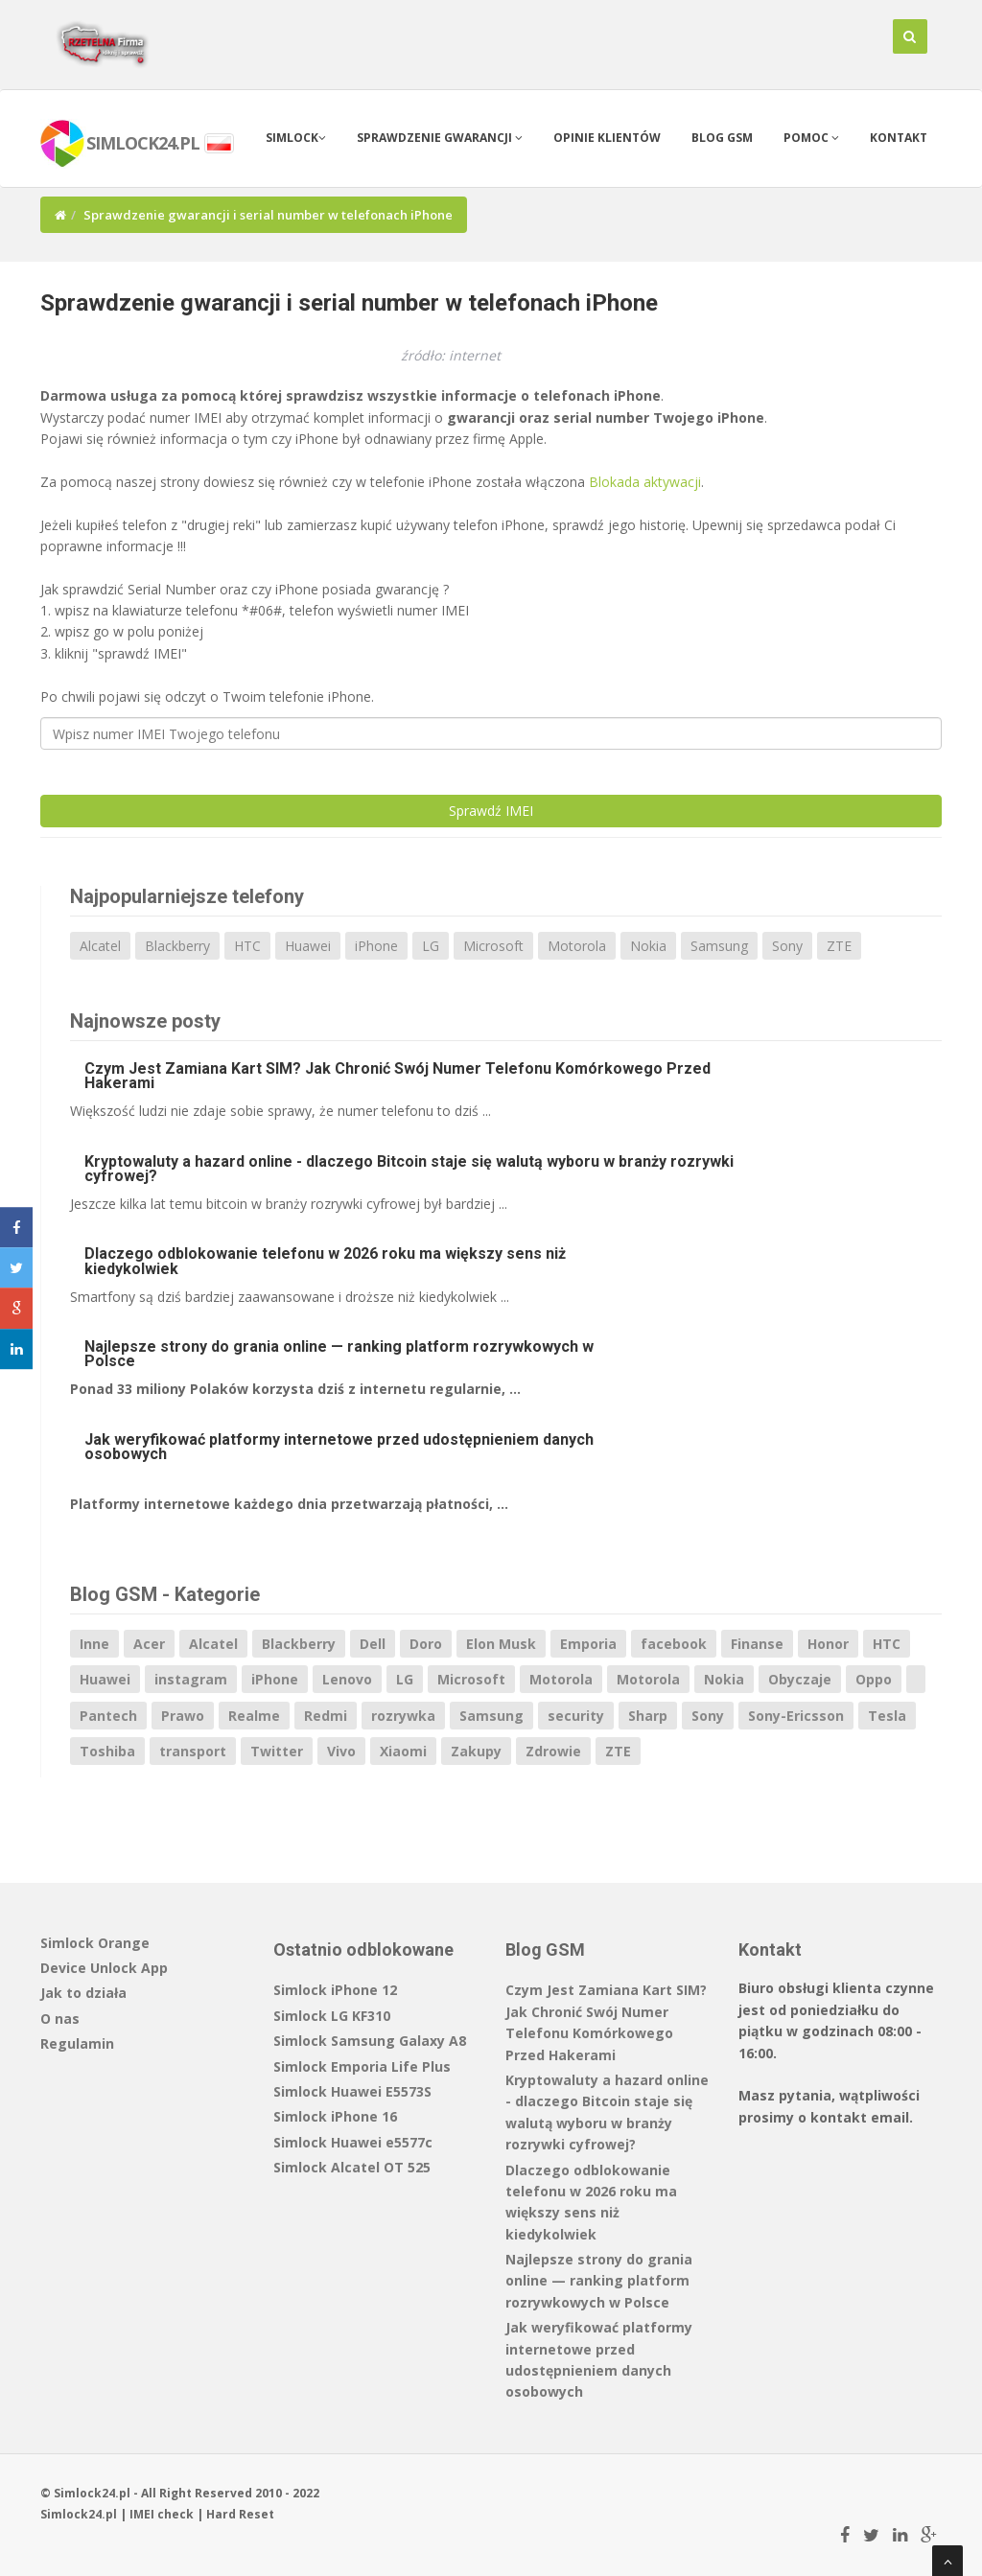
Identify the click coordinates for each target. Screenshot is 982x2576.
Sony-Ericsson (796, 1715)
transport (192, 1751)
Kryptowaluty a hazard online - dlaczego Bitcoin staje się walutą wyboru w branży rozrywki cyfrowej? (409, 1168)
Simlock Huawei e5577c (353, 2142)
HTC (247, 946)
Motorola (577, 946)
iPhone (376, 946)
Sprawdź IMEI (491, 810)
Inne (94, 1644)
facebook (674, 1644)
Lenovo (347, 1679)
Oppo (873, 1679)
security (576, 1715)
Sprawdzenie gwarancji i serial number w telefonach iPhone (349, 303)
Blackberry (177, 946)
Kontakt (898, 137)
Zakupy (476, 1751)
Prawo (182, 1715)
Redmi (325, 1715)
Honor (828, 1644)
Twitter (276, 1751)
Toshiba (107, 1751)
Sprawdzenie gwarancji (440, 137)
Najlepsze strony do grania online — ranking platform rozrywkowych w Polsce (339, 1353)
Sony (787, 946)
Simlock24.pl (78, 2514)
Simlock (296, 137)
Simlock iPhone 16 (335, 2116)
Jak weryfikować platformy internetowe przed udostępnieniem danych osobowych (339, 1446)
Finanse (757, 1644)
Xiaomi (403, 1751)
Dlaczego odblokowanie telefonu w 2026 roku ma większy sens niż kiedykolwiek (325, 1260)
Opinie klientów (607, 137)
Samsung (719, 946)
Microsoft (493, 946)
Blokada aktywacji (645, 482)
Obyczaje (799, 1679)
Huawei (308, 946)
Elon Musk (501, 1644)
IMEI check (161, 2514)
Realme (254, 1715)
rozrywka (403, 1715)
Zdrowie (553, 1751)
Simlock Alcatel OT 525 (352, 2167)
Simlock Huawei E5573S (352, 2091)
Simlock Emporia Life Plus (362, 2066)
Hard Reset (240, 2514)
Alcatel (100, 946)
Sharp (647, 1715)
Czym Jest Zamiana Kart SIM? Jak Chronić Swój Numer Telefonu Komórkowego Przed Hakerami (397, 1075)
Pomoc (811, 137)
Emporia (588, 1644)
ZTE (839, 946)
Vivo (341, 1751)
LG (430, 946)
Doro (425, 1644)
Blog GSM (722, 137)
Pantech (108, 1715)
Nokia (648, 946)
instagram (190, 1679)
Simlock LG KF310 (331, 2016)
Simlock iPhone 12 (335, 1990)
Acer (149, 1644)
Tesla (887, 1715)
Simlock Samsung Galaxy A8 (369, 2040)
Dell (373, 1644)
